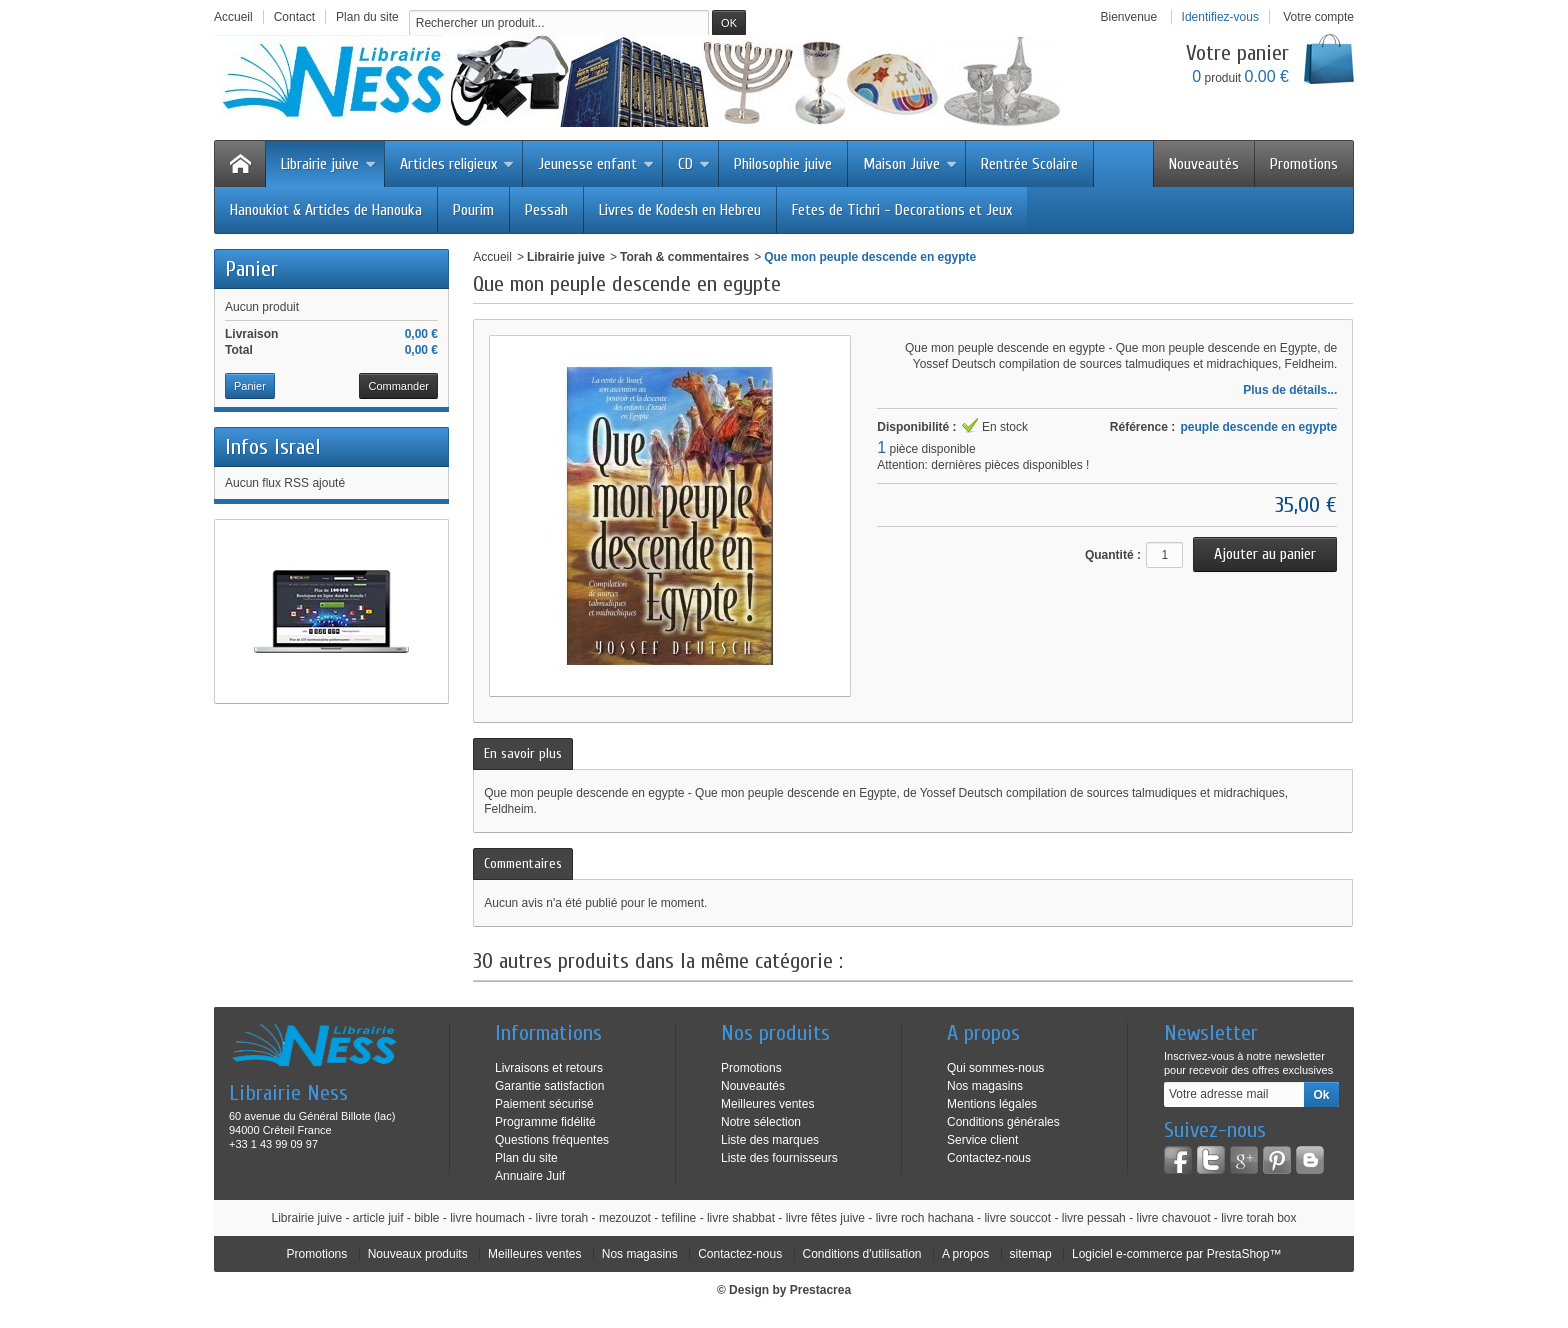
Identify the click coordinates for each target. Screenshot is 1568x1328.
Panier (251, 269)
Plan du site (526, 1158)
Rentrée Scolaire (1029, 164)
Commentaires (523, 863)
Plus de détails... (1290, 390)
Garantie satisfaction (549, 1086)
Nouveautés (1204, 164)
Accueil (492, 257)
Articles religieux (457, 164)
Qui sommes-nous (995, 1068)
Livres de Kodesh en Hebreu (680, 210)
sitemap (1031, 1254)
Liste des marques (770, 1140)
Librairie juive (328, 164)
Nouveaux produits (418, 1254)
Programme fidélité (545, 1122)
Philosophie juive (783, 164)
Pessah (546, 210)
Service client (982, 1140)
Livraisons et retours (549, 1068)
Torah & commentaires (684, 257)
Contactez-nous (989, 1158)
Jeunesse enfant (596, 164)
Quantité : (1113, 555)
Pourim (473, 210)
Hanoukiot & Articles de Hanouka (326, 210)
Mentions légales (992, 1104)
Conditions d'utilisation (862, 1254)
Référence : (1142, 427)
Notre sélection (761, 1122)
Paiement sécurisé (544, 1104)
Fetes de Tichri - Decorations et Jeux (902, 210)
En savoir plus (523, 753)
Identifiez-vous (1220, 17)
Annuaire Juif (530, 1176)
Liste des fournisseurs (779, 1158)
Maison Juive (910, 164)
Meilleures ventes (767, 1104)
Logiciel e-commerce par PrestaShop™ (1176, 1254)
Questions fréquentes (552, 1140)
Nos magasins (985, 1086)
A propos (965, 1254)
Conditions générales (1003, 1122)
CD (694, 164)
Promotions (1304, 164)
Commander (398, 386)
